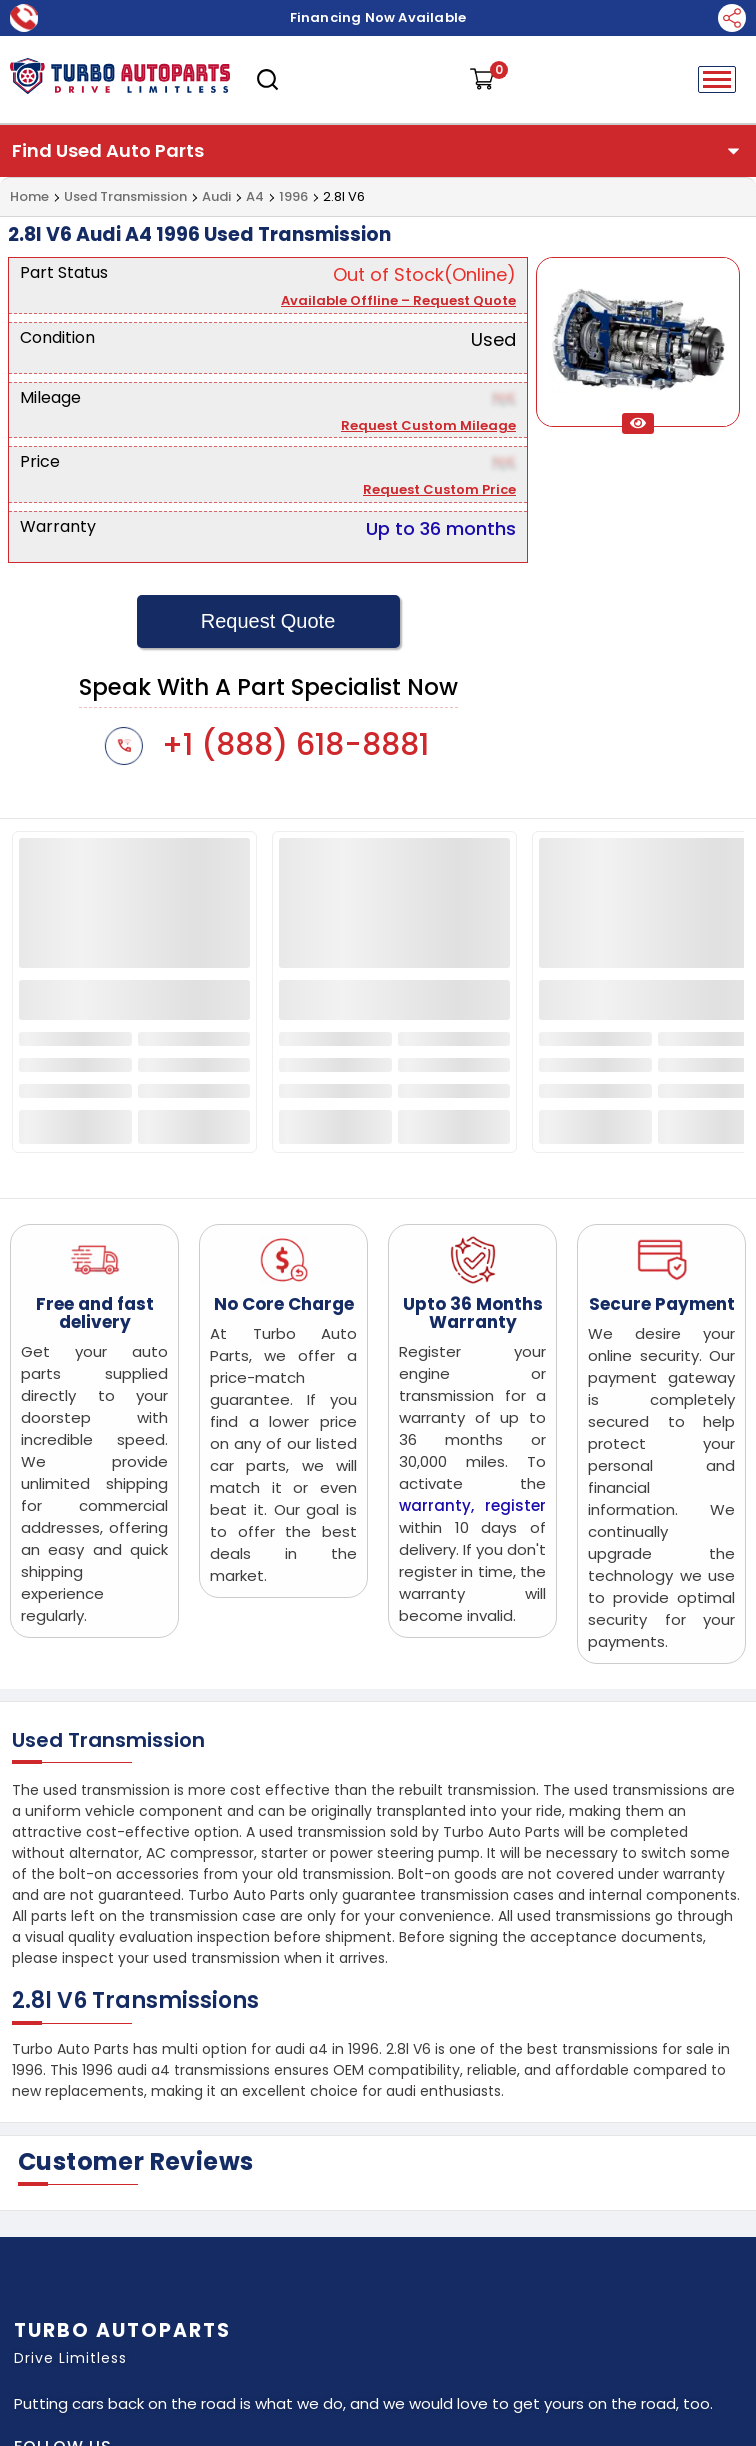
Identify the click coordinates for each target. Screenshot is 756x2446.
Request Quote (268, 621)
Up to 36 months (441, 528)
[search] (267, 80)
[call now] (23, 17)
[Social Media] (732, 18)
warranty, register (472, 1505)
